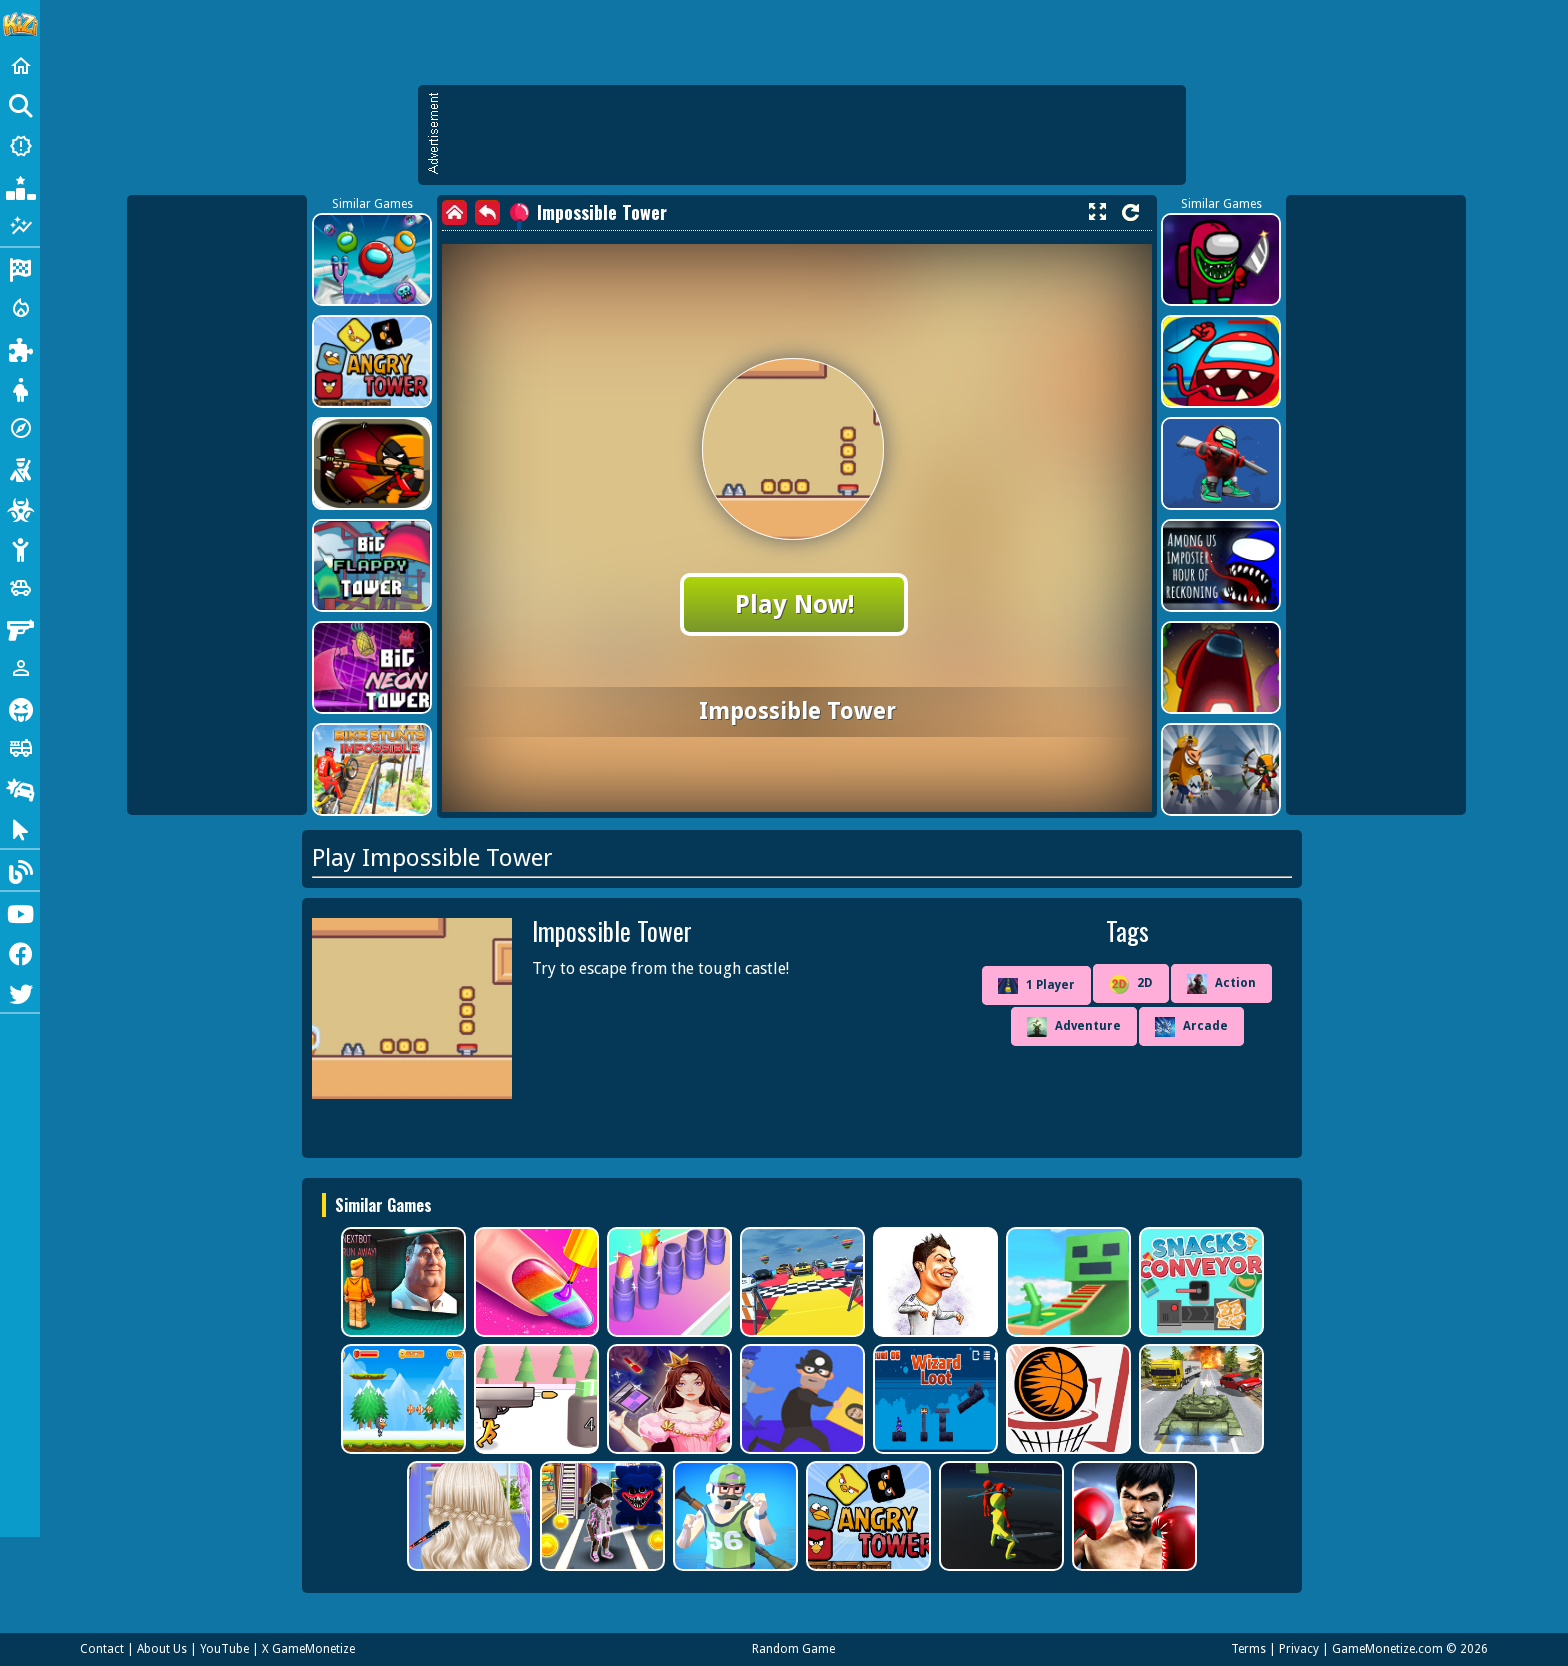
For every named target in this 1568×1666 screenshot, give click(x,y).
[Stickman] (20, 548)
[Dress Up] (20, 388)
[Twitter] (20, 992)
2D (1131, 984)
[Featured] (20, 226)
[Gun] (20, 628)
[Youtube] (20, 912)
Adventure (1074, 1027)
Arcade (1191, 1027)
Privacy (1299, 1649)
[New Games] (20, 146)
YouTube (224, 1649)
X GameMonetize (308, 1649)
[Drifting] (20, 788)
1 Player (1036, 986)
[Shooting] (20, 468)
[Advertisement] (812, 135)
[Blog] (20, 870)
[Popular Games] (20, 186)
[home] (454, 212)
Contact (102, 1649)
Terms (1248, 1649)
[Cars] (20, 588)
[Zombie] (20, 508)
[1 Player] (20, 668)
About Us (162, 1649)
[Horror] (20, 708)
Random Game (793, 1649)
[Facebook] (20, 952)
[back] (487, 212)
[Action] (20, 308)
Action (1221, 984)
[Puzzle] (20, 348)
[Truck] (20, 748)
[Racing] (20, 268)
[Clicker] (20, 828)
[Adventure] (20, 428)
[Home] (20, 66)
